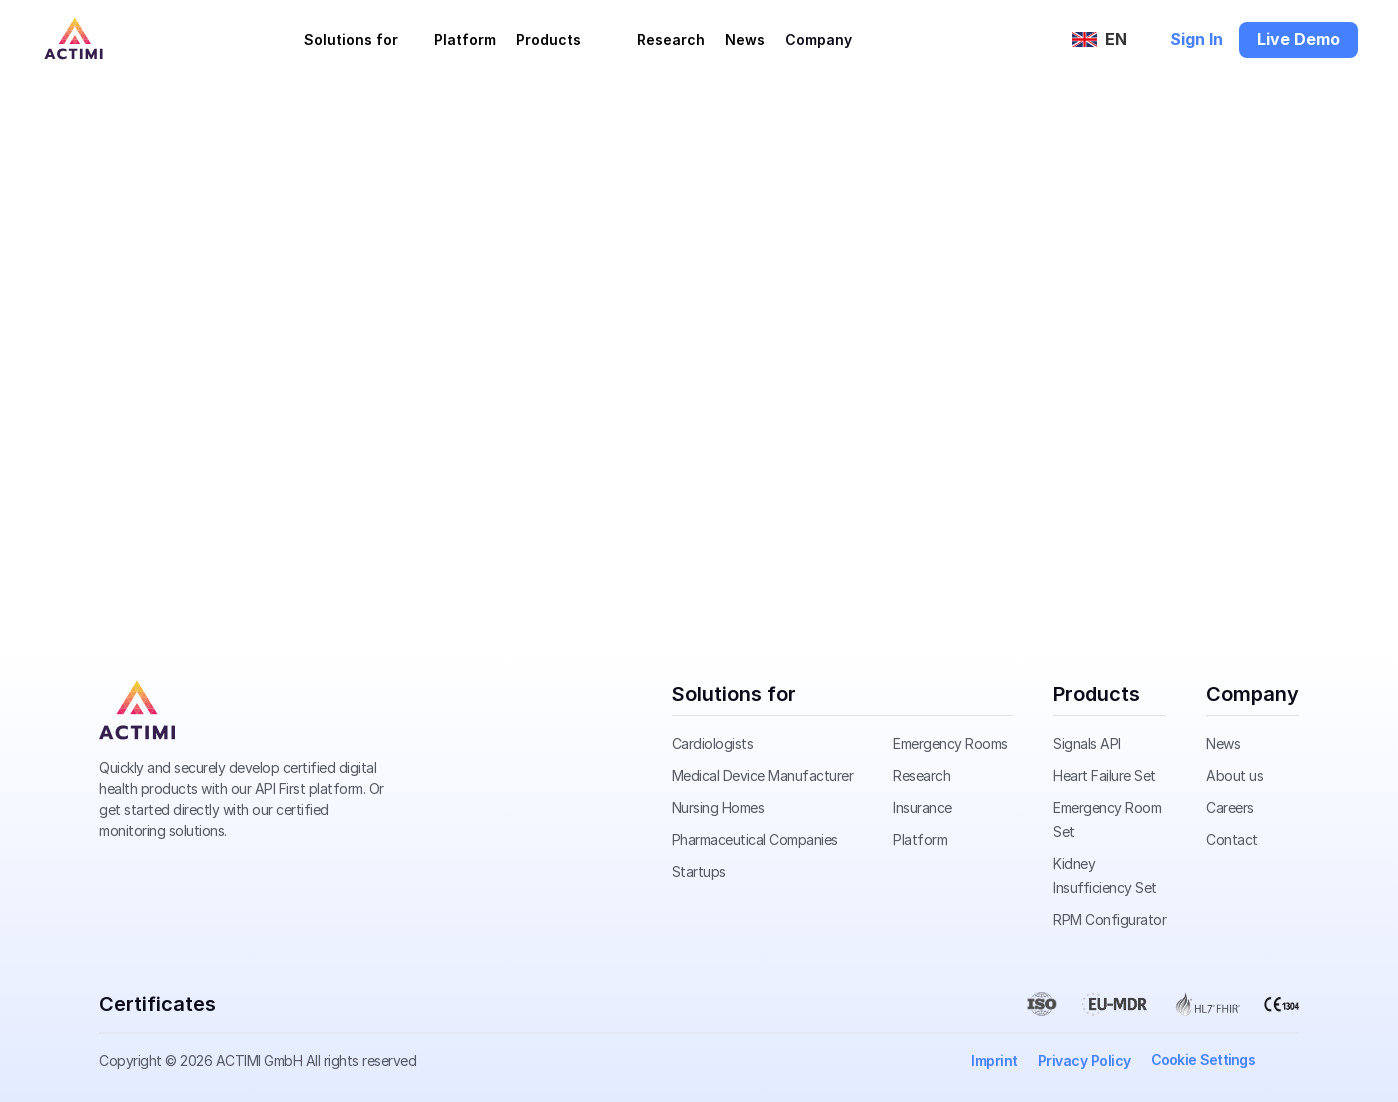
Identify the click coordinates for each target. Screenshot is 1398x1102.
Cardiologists (713, 743)
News (745, 39)
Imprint (994, 1060)
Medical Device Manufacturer (763, 775)
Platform (465, 39)
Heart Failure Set (1104, 775)
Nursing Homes (718, 807)
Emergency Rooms (950, 743)
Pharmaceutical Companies (755, 839)
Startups (699, 871)
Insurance (922, 807)
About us (1234, 775)
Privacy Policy (1084, 1060)
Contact (1232, 839)
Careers (1230, 807)
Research (671, 39)
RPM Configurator (1109, 919)
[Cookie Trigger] (1203, 1060)
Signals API (1087, 743)
